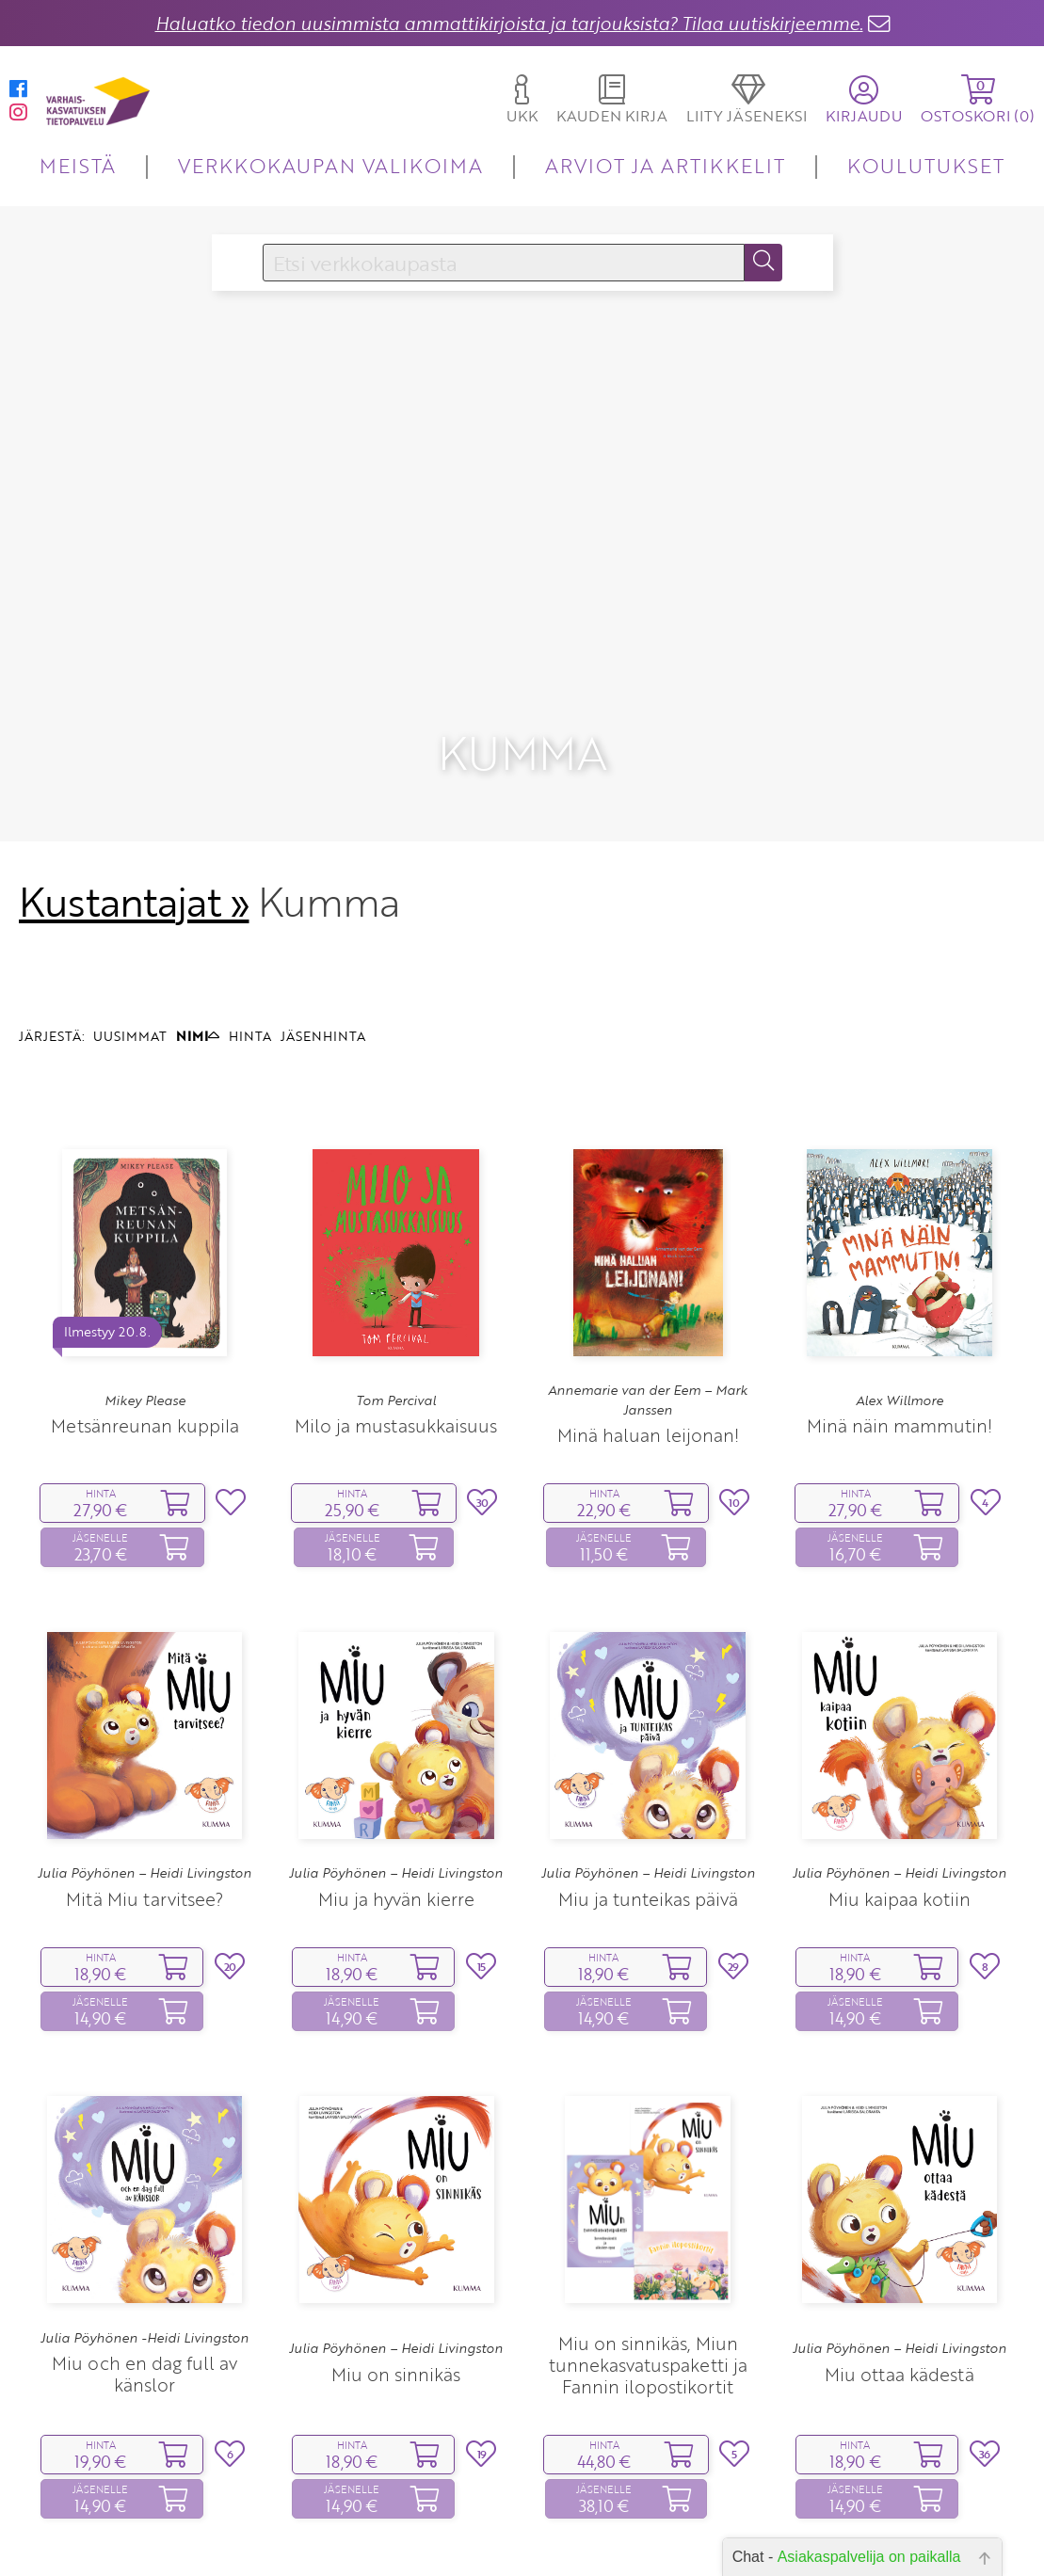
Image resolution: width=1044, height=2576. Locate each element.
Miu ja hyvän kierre (396, 1776)
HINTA (250, 913)
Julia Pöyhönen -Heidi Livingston (144, 2215)
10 (551, 2507)
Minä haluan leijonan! (648, 1312)
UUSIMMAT (130, 913)
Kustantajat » (134, 779)
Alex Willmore (899, 1278)
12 (609, 2507)
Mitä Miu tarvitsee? (144, 1776)
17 (677, 2507)
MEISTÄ (78, 165)
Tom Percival (396, 1278)
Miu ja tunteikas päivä (648, 1776)
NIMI (197, 913)
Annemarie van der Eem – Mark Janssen (647, 1278)
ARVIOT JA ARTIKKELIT (665, 165)
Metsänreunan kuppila (145, 1303)
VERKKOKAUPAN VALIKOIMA (330, 165)
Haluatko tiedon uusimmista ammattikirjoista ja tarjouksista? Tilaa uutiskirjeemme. (509, 23)
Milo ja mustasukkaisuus (396, 1303)
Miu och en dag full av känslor (144, 2252)
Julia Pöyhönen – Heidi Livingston (144, 1750)
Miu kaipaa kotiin (899, 1776)
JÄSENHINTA (323, 913)
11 (580, 2507)
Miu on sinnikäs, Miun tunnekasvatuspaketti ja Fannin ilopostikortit (648, 2242)
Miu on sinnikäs (395, 2252)
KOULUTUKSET (925, 165)
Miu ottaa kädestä (899, 2252)
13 (639, 2507)
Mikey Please (144, 1278)
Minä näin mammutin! (899, 1303)
